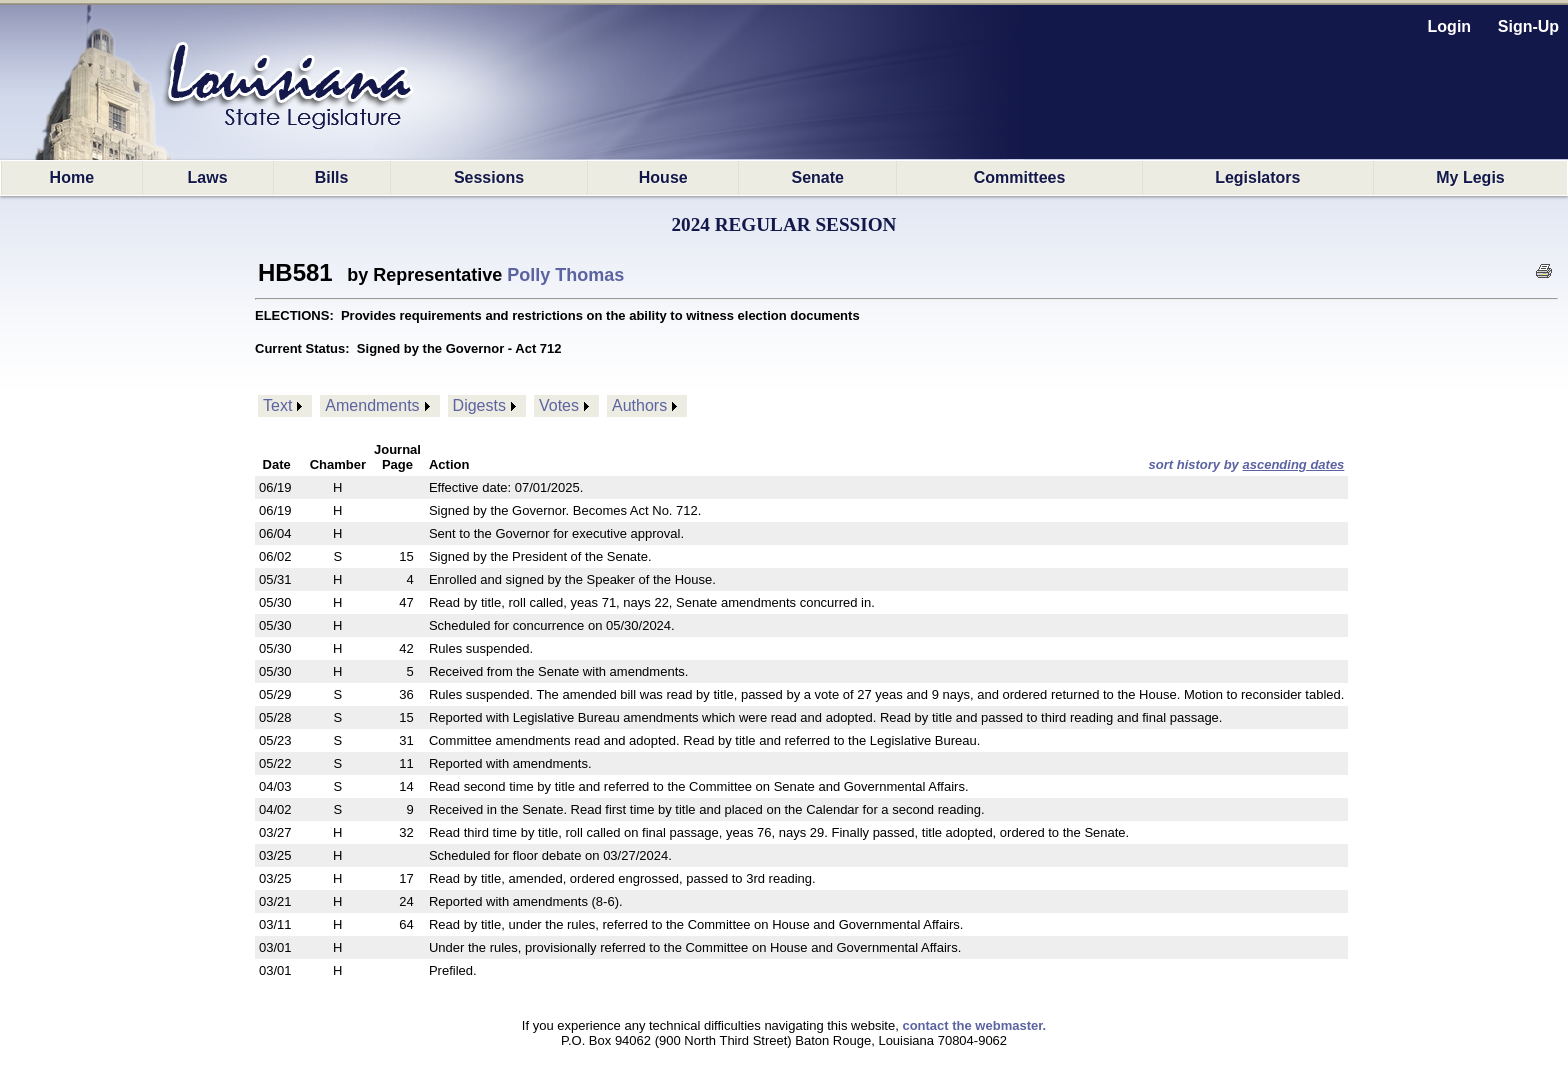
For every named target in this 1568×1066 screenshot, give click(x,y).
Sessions (489, 177)
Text (277, 405)
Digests (479, 405)
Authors (639, 405)
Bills (332, 177)
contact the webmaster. (974, 1025)
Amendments (372, 405)
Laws (208, 177)
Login (1450, 26)
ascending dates (1293, 464)
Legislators (1257, 177)
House (663, 177)
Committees (1020, 177)
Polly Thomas (565, 275)
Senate (818, 177)
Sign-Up (1528, 26)
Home (72, 177)
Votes (559, 405)
